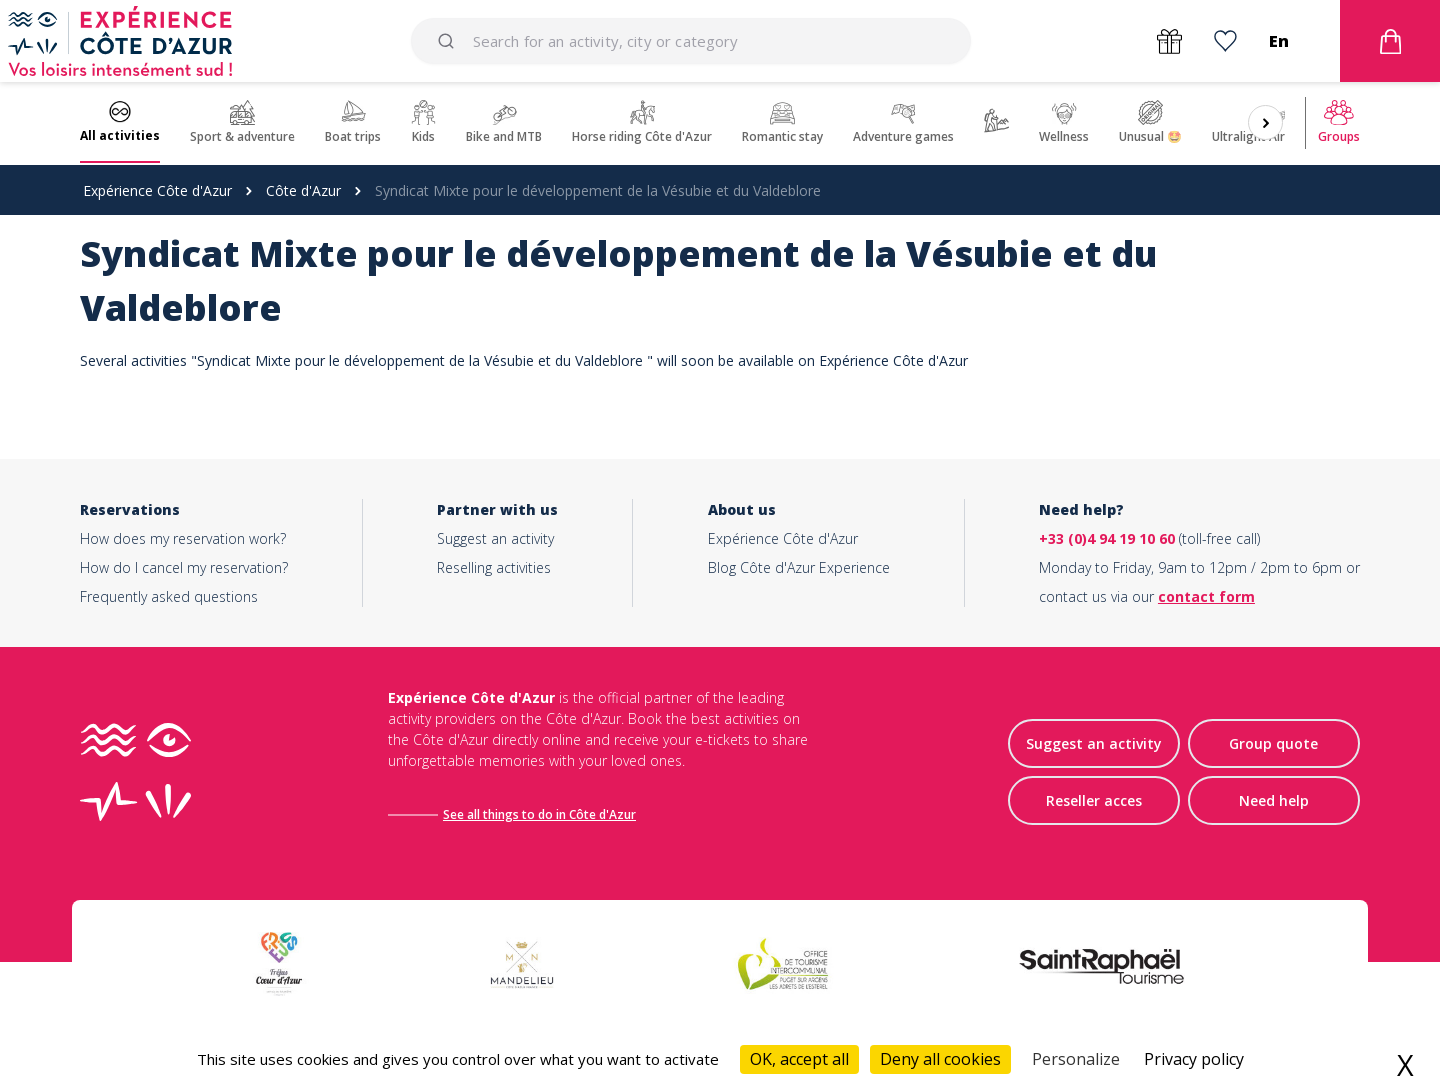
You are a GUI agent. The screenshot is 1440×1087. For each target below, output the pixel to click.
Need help (1274, 801)
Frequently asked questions (169, 596)
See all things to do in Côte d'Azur (541, 814)
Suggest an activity (495, 538)
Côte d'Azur (303, 190)
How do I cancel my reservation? (184, 567)
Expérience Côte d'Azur (157, 190)
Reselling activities (494, 567)
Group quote (1273, 744)
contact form (1206, 596)
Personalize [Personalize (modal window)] (1076, 1059)
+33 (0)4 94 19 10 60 (1107, 538)
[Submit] (449, 41)
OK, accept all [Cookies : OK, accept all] (799, 1059)
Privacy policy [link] (1194, 1059)
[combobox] (690, 41)
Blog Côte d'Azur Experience (799, 567)
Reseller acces (1094, 801)
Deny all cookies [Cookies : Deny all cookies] (940, 1059)
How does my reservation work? (183, 538)
